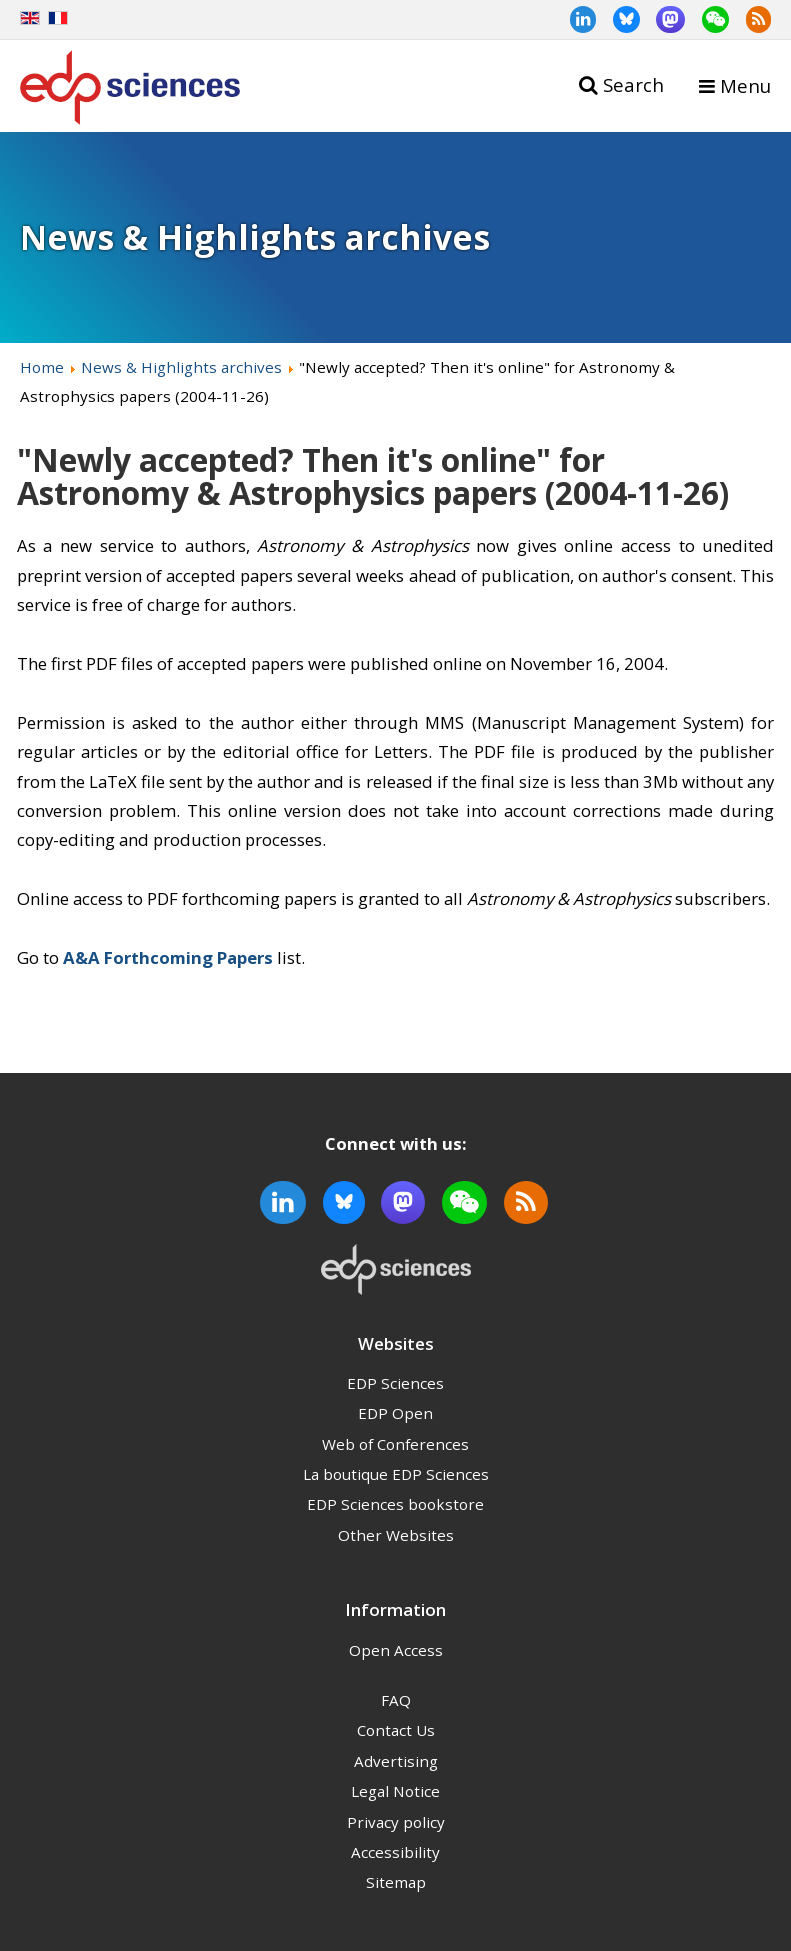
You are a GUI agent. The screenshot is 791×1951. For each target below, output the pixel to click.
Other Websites (396, 1535)
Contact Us (396, 1730)
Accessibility (395, 1852)
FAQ (396, 1700)
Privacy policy (396, 1822)
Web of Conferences (395, 1444)
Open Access (396, 1650)
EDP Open (395, 1413)
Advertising (396, 1761)
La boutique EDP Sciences (396, 1474)
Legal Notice (395, 1791)
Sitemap (396, 1882)
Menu (745, 85)
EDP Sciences (395, 1383)
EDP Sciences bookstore (395, 1504)
